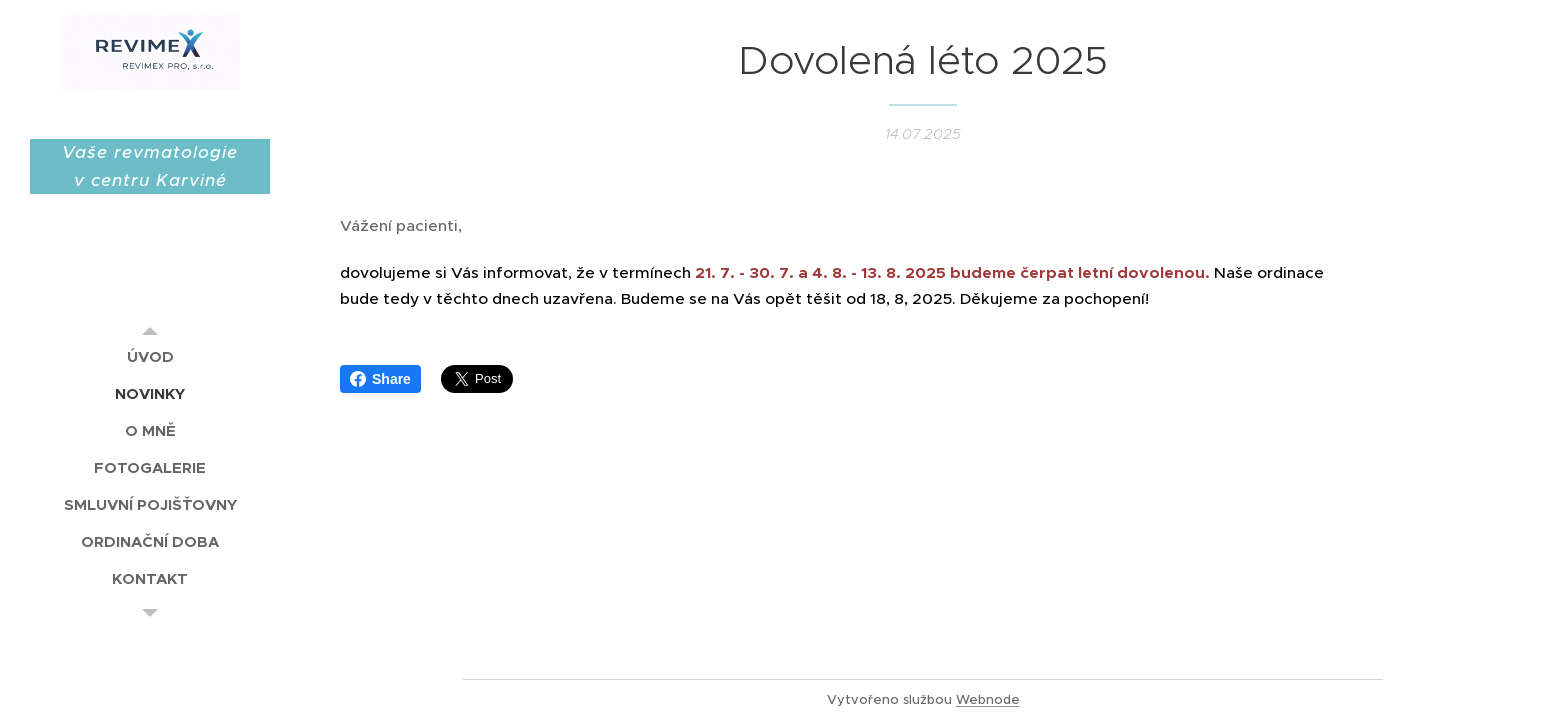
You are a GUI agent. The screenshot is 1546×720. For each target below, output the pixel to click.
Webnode (988, 699)
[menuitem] (150, 356)
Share (380, 379)
